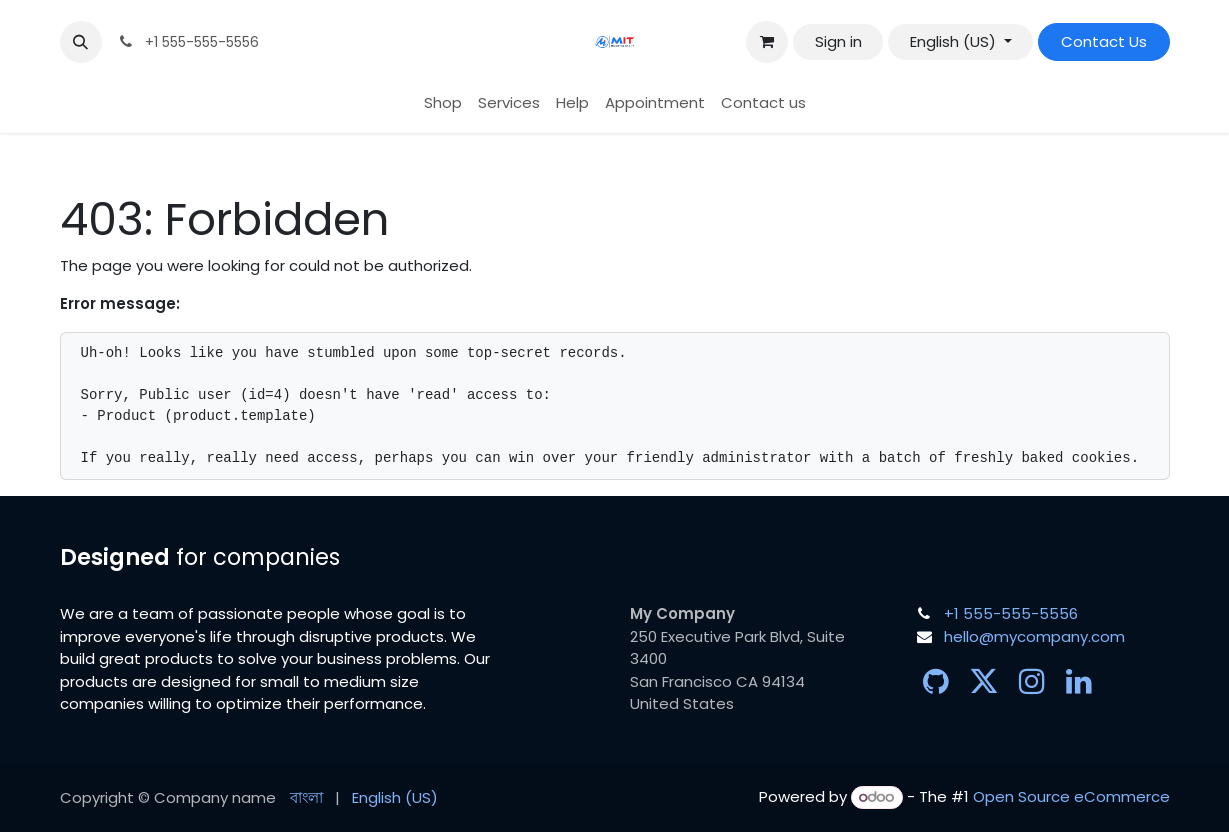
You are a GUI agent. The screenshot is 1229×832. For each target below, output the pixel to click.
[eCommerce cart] (767, 42)
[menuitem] (443, 103)
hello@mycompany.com (1034, 636)
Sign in (838, 41)
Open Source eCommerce (1071, 796)
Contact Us (1104, 41)
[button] (81, 42)
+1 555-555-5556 (1011, 613)
